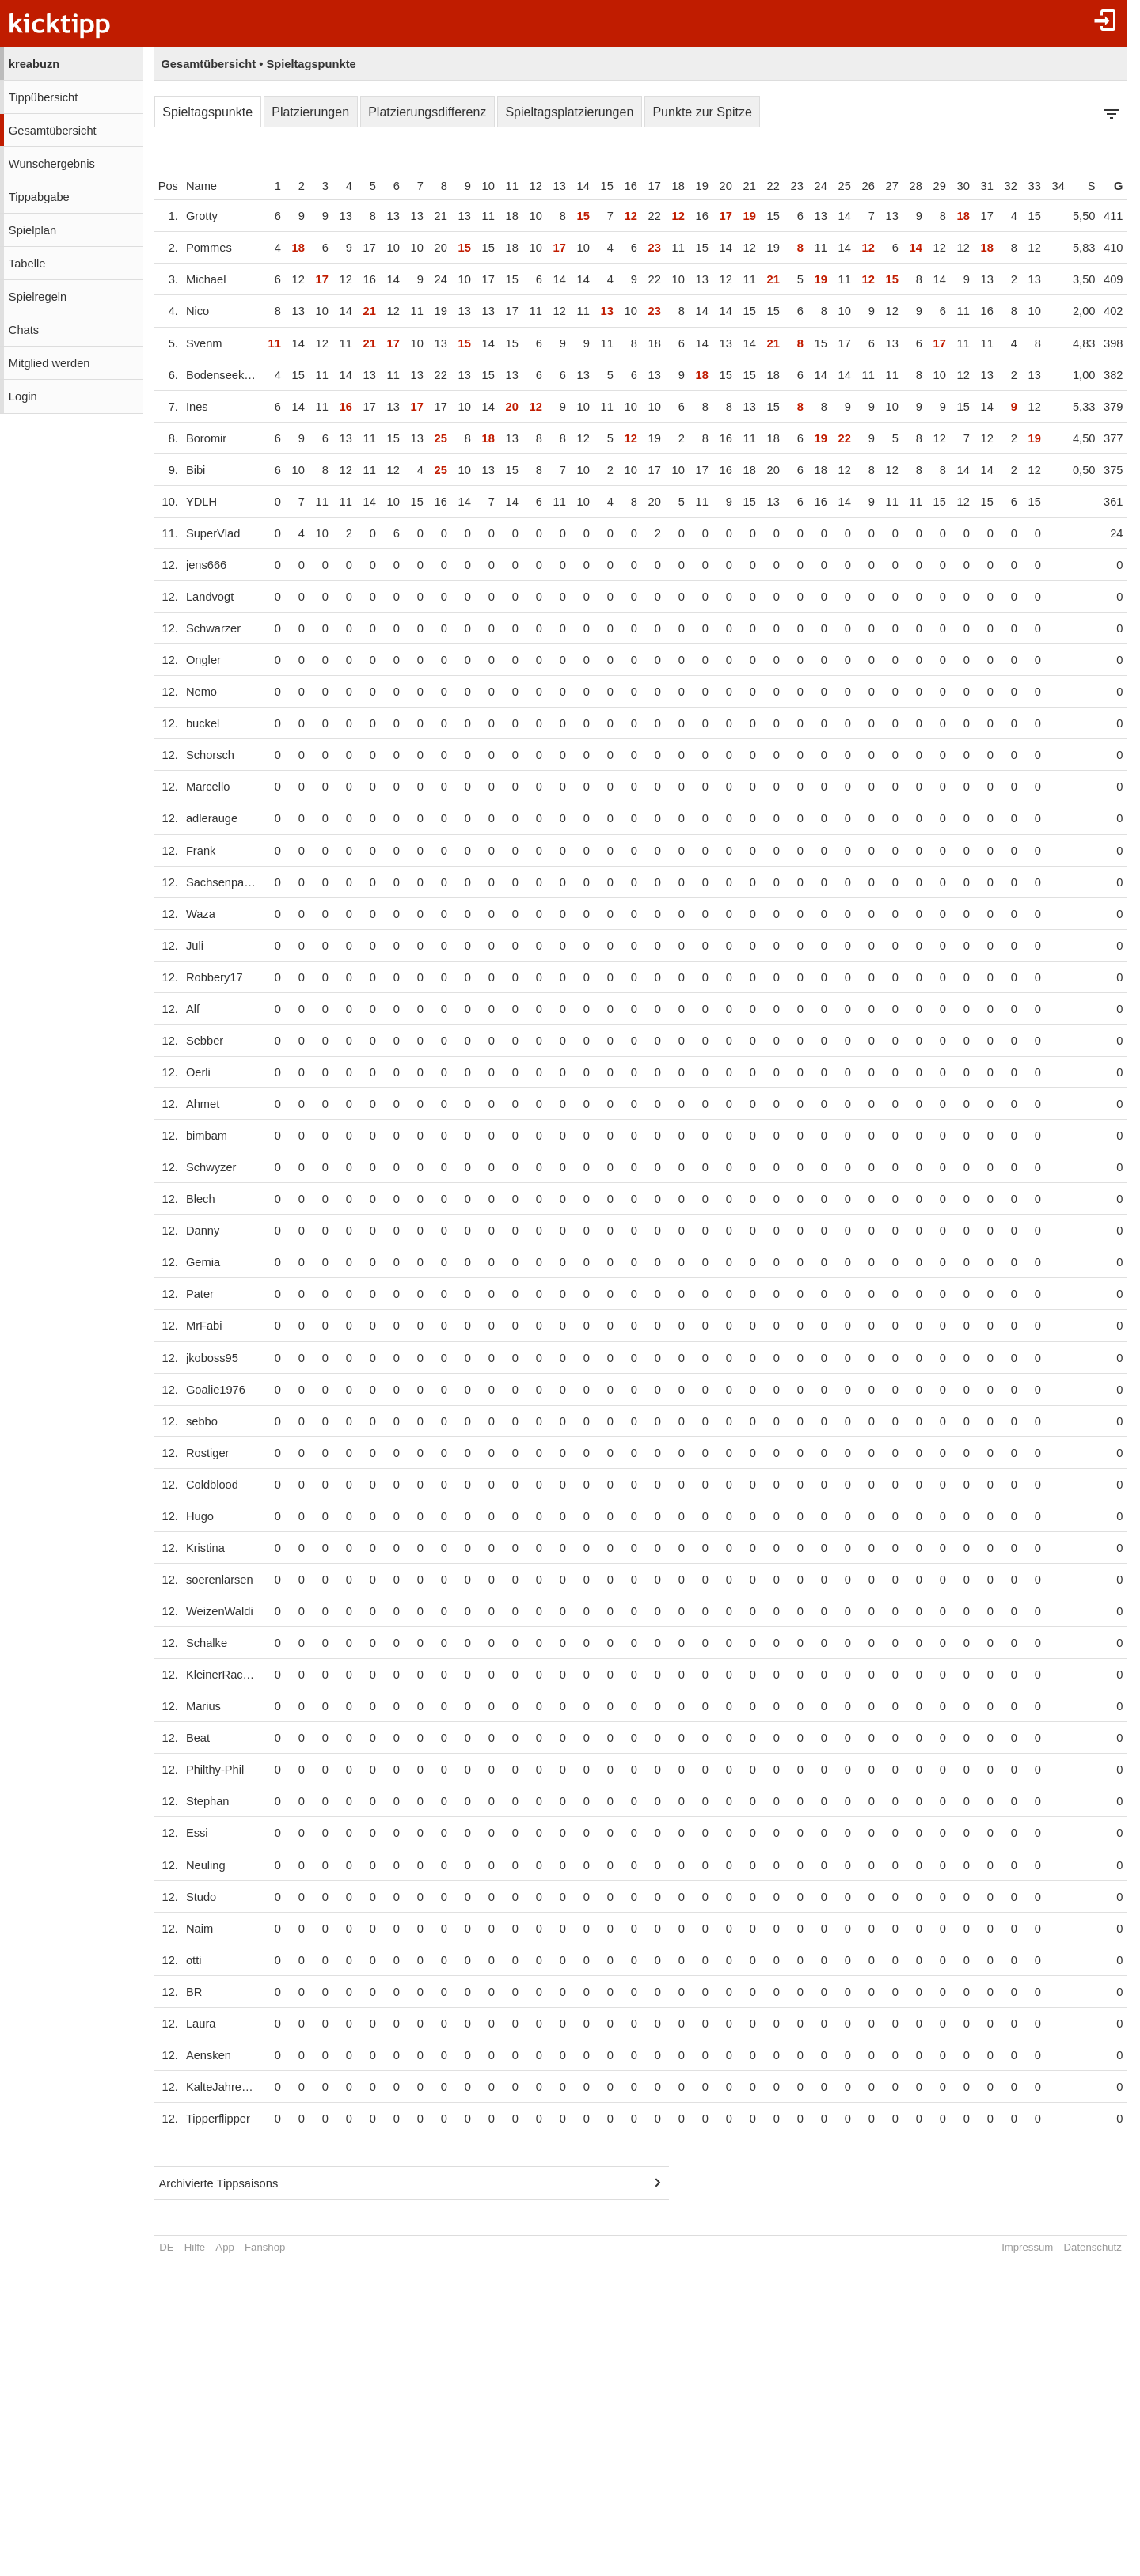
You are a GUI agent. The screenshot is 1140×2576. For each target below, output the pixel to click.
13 (570, 186)
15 (618, 186)
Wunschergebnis (52, 163)
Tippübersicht (43, 97)
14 (594, 186)
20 (737, 186)
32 (1022, 186)
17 (665, 186)
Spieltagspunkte (207, 112)
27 (903, 186)
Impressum (1038, 2247)
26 (879, 186)
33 (1045, 186)
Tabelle (27, 263)
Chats (24, 330)
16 (642, 186)
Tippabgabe (39, 197)
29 (950, 186)
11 (523, 186)
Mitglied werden (49, 363)
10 (499, 186)
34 (1069, 186)
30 (974, 186)
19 (713, 186)
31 (998, 186)
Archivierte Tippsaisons (219, 2183)
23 (808, 186)
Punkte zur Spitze (701, 112)
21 (760, 186)
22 (784, 186)
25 (855, 186)
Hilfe (194, 2247)
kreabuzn (34, 64)
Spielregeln (37, 296)
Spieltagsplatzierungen (569, 112)
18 (689, 186)
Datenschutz (1104, 2247)
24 (832, 186)
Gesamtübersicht (53, 130)
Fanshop (265, 2247)
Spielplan (32, 230)
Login (23, 396)
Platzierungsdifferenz (427, 112)
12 (547, 186)
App (224, 2247)
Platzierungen (310, 112)
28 (927, 186)
